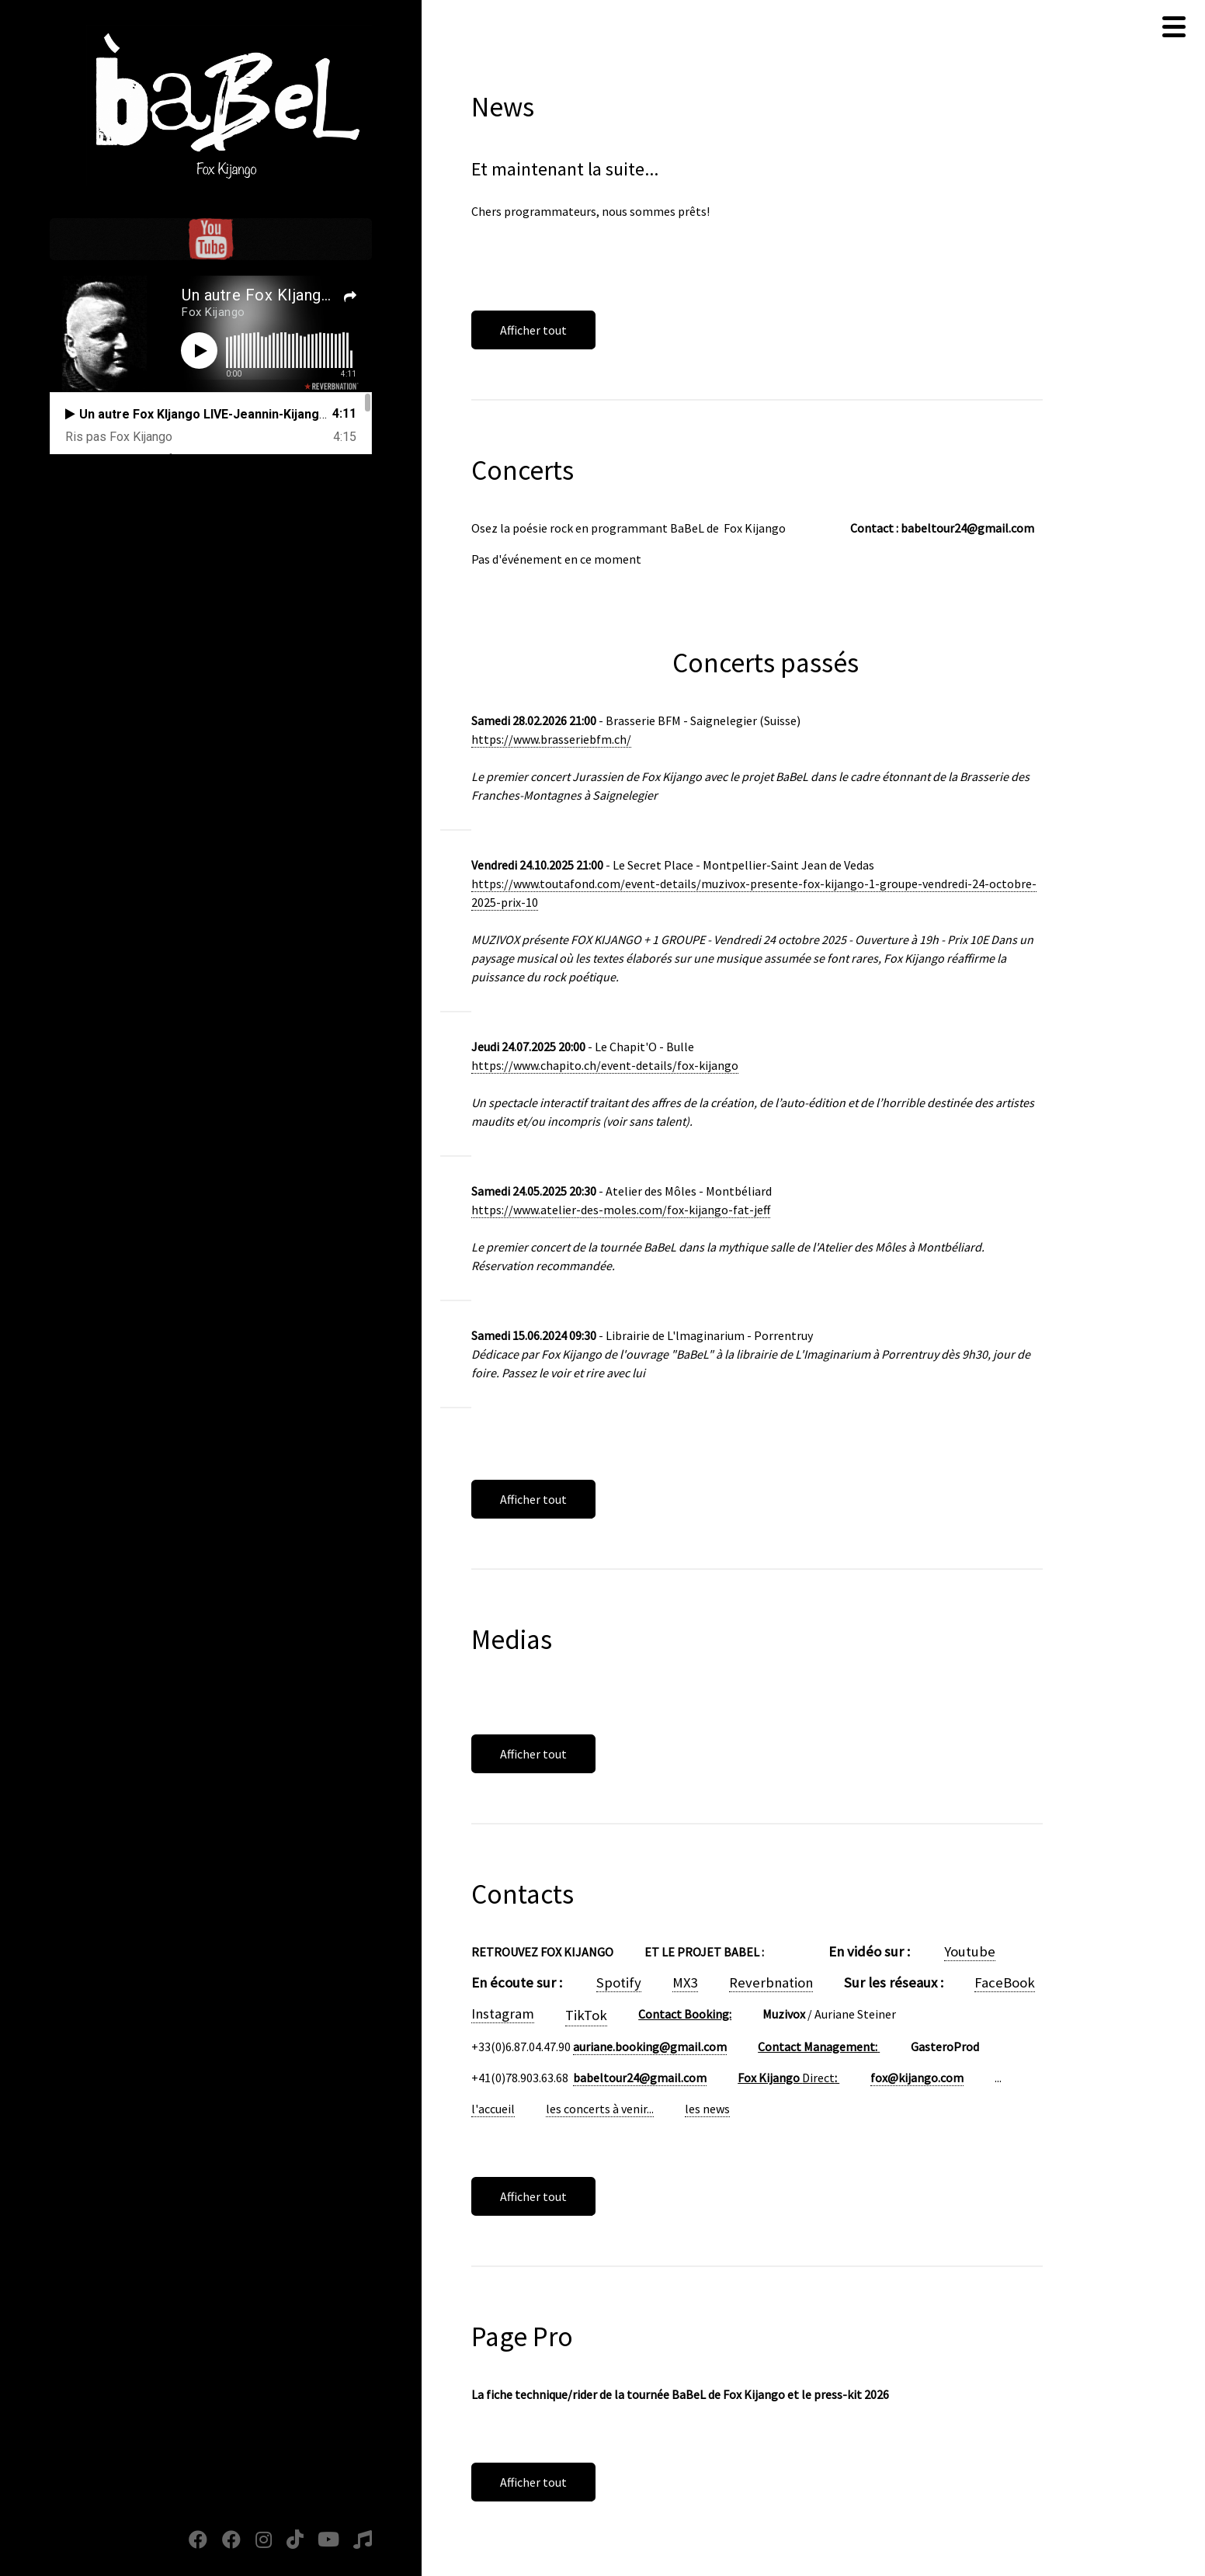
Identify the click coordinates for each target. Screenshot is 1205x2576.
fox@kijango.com (917, 2077)
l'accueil (493, 2108)
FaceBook (1004, 1982)
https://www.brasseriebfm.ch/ (551, 739)
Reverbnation (771, 1982)
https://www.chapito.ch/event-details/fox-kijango (604, 1065)
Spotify (618, 1982)
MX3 (685, 1982)
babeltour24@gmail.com (640, 2077)
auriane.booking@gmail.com (650, 2046)
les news (707, 2108)
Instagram (502, 2013)
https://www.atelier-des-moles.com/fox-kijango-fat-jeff (620, 1209)
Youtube (969, 1951)
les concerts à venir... (600, 2108)
